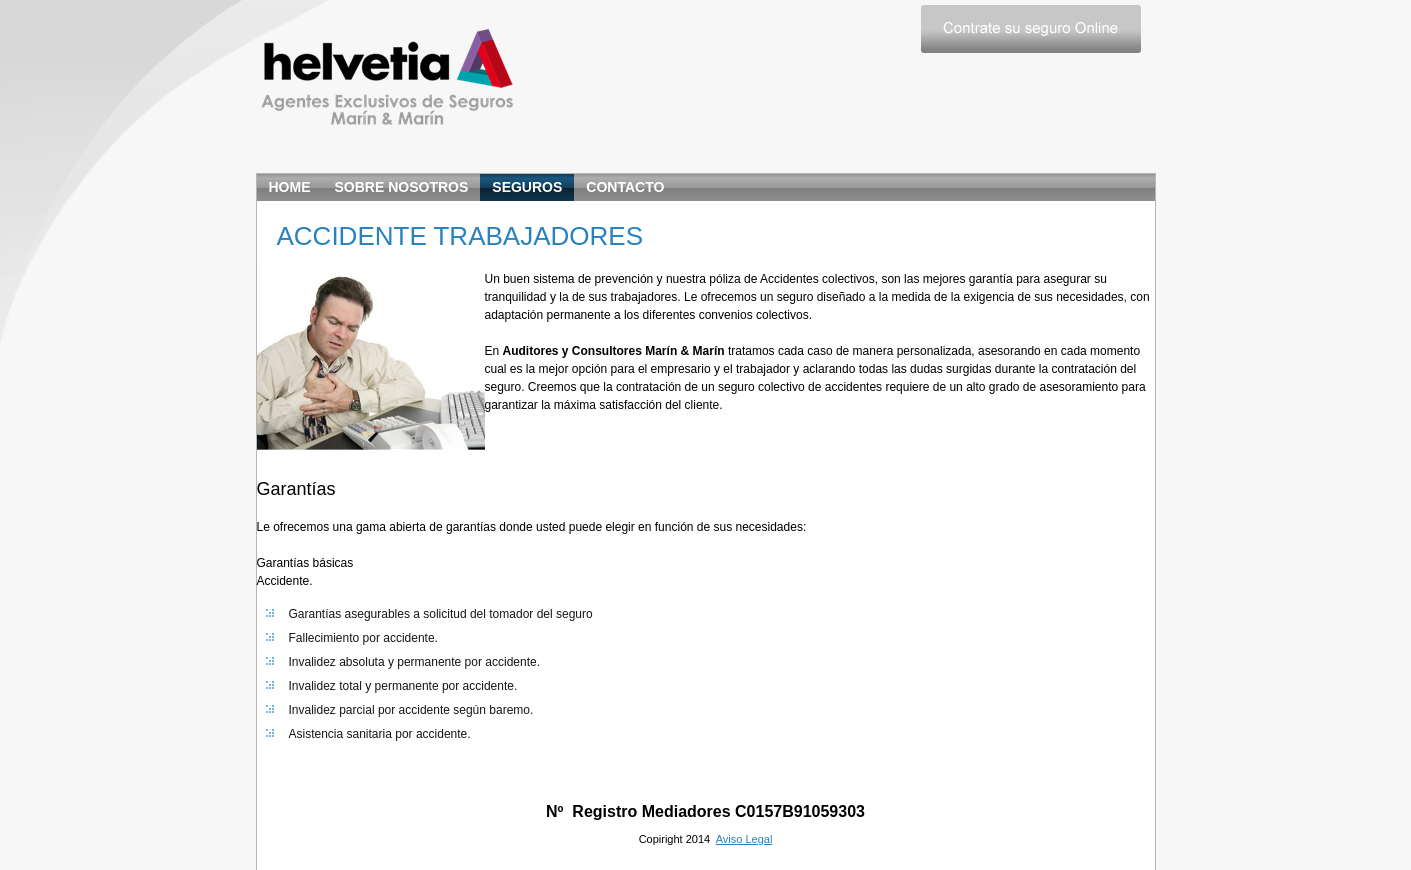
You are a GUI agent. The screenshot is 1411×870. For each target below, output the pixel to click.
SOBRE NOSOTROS (402, 187)
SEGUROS (527, 187)
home (290, 187)
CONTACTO (625, 187)
